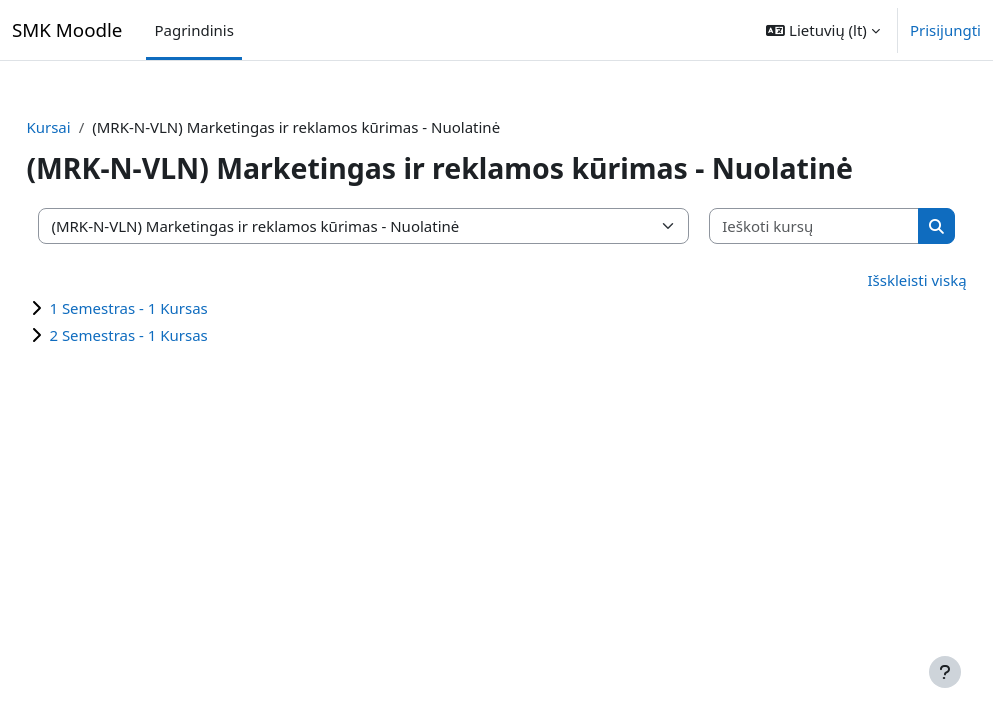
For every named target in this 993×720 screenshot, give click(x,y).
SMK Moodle (67, 29)
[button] (823, 30)
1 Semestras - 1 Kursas (173, 308)
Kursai (93, 127)
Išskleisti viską (872, 280)
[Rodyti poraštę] (945, 672)
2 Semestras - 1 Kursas (173, 335)
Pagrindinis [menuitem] (193, 30)
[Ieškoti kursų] (782, 226)
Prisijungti (945, 30)
